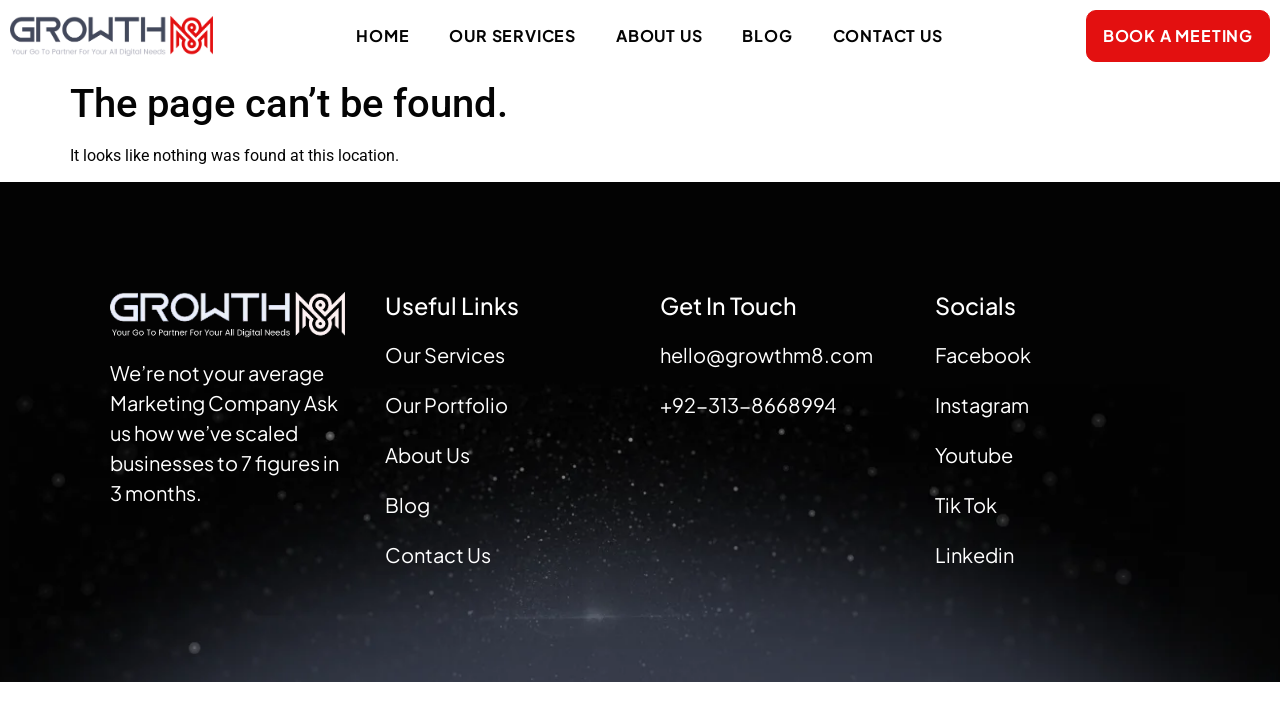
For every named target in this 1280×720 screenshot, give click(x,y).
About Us (659, 35)
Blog (767, 35)
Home (382, 35)
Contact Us (888, 35)
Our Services (512, 35)
